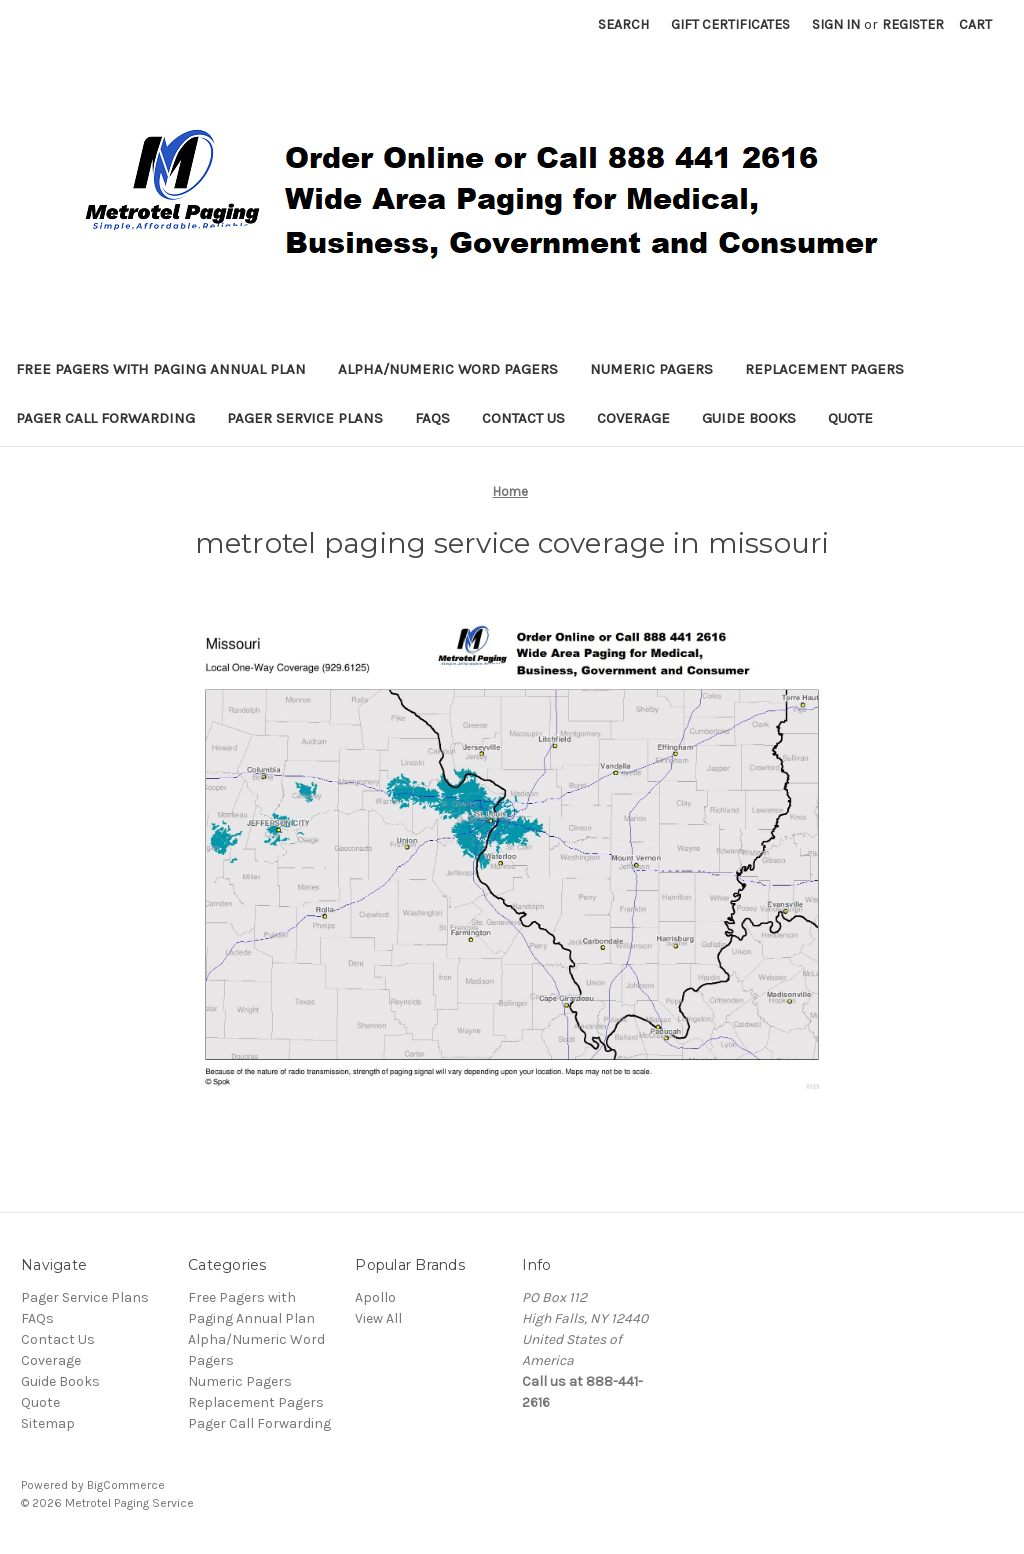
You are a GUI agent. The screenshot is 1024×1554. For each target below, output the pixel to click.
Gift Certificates (730, 24)
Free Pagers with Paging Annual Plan (161, 369)
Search (623, 24)
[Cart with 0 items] (975, 24)
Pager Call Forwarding (105, 418)
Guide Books (749, 418)
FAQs (432, 418)
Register (913, 24)
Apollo (375, 1297)
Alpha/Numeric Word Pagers (448, 369)
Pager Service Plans (305, 418)
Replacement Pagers (824, 369)
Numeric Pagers (651, 369)
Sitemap (48, 1423)
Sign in (836, 24)
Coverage (633, 418)
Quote (850, 418)
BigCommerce (126, 1485)
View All (378, 1318)
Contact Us (523, 418)
